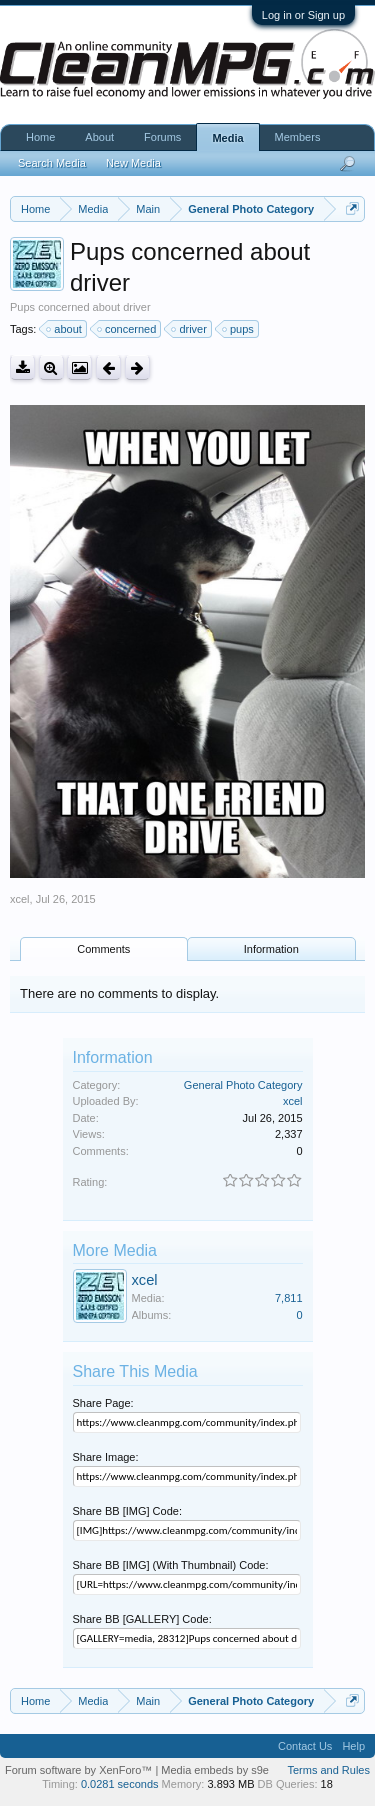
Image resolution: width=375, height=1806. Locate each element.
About (99, 137)
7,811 (289, 1298)
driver (190, 329)
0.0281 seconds (120, 1784)
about (65, 329)
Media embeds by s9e (215, 1770)
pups (239, 329)
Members (298, 137)
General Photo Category (243, 1085)
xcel (20, 899)
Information (271, 949)
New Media (133, 163)
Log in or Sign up (303, 15)
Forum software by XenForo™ (80, 1770)
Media (227, 138)
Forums (162, 137)
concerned (127, 329)
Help (353, 1746)
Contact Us (305, 1746)
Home (40, 137)
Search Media (52, 163)
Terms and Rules (328, 1770)
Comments (103, 949)
